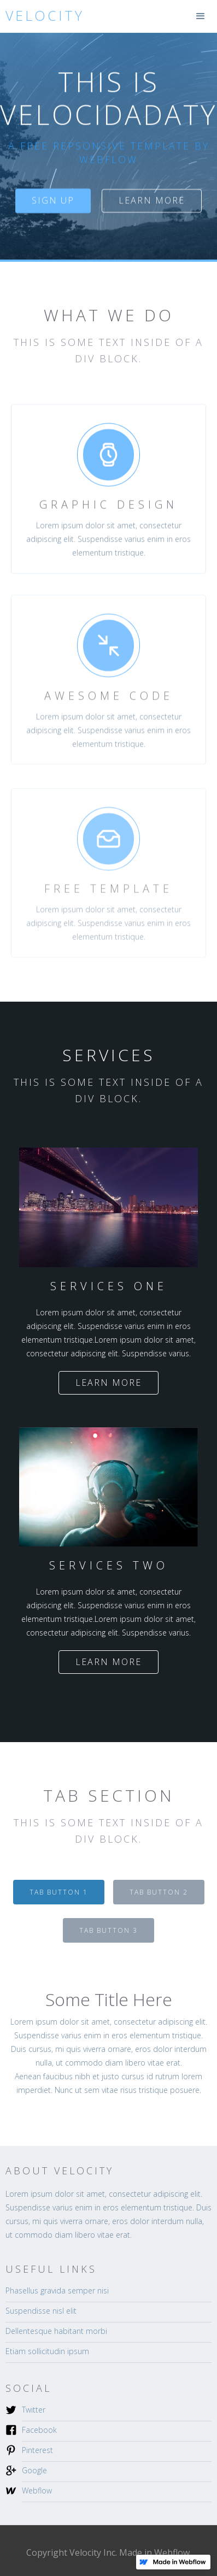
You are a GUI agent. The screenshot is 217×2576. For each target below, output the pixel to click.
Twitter (33, 2409)
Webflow (37, 2490)
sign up (53, 201)
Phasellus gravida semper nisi (57, 2290)
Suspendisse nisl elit (41, 2311)
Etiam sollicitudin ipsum (47, 2351)
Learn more (152, 201)
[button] (200, 16)
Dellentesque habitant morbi (56, 2331)
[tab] (58, 1892)
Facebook (39, 2430)
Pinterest (37, 2450)
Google (34, 2470)
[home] (42, 15)
